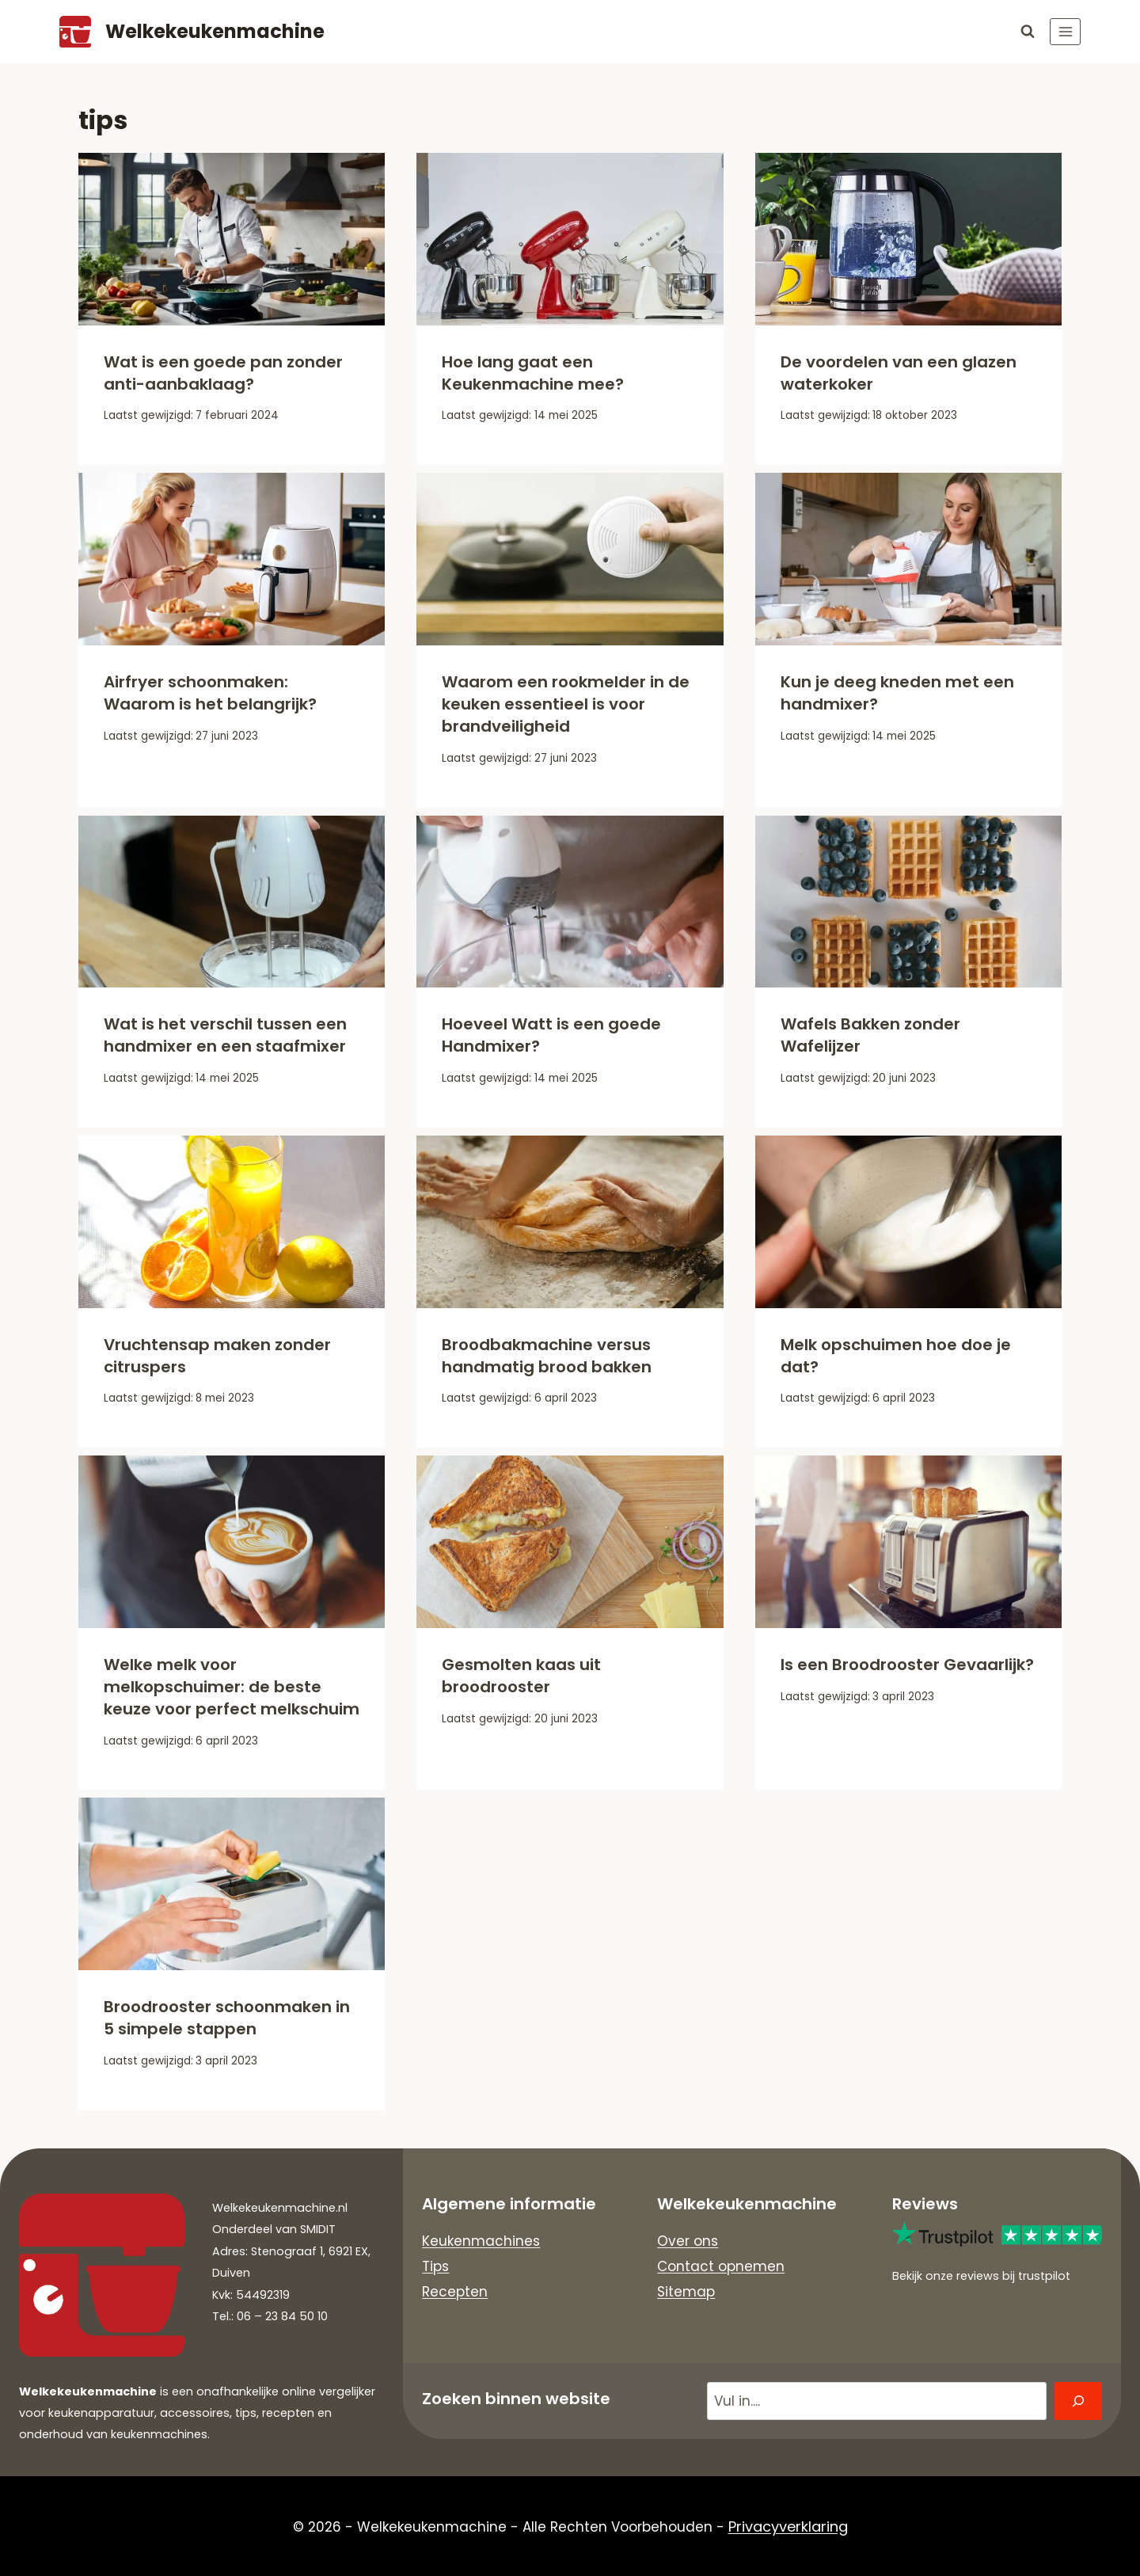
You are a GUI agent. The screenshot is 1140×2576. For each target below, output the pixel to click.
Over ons (687, 2241)
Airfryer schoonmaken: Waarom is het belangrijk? (210, 693)
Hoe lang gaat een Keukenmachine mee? (533, 373)
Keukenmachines (481, 2241)
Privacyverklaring (788, 2526)
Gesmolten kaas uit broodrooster (521, 1675)
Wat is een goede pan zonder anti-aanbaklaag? (223, 373)
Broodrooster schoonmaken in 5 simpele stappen (227, 2018)
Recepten (455, 2292)
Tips (435, 2266)
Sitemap (686, 2292)
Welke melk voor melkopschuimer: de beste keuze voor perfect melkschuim (231, 1686)
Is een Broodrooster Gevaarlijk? (907, 1664)
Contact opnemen (721, 2266)
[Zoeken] (1078, 2401)
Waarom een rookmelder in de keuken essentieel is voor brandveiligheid (566, 704)
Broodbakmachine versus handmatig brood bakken (547, 1356)
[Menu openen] (1065, 31)
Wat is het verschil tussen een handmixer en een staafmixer (225, 1035)
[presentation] (231, 239)
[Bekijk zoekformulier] (1027, 31)
